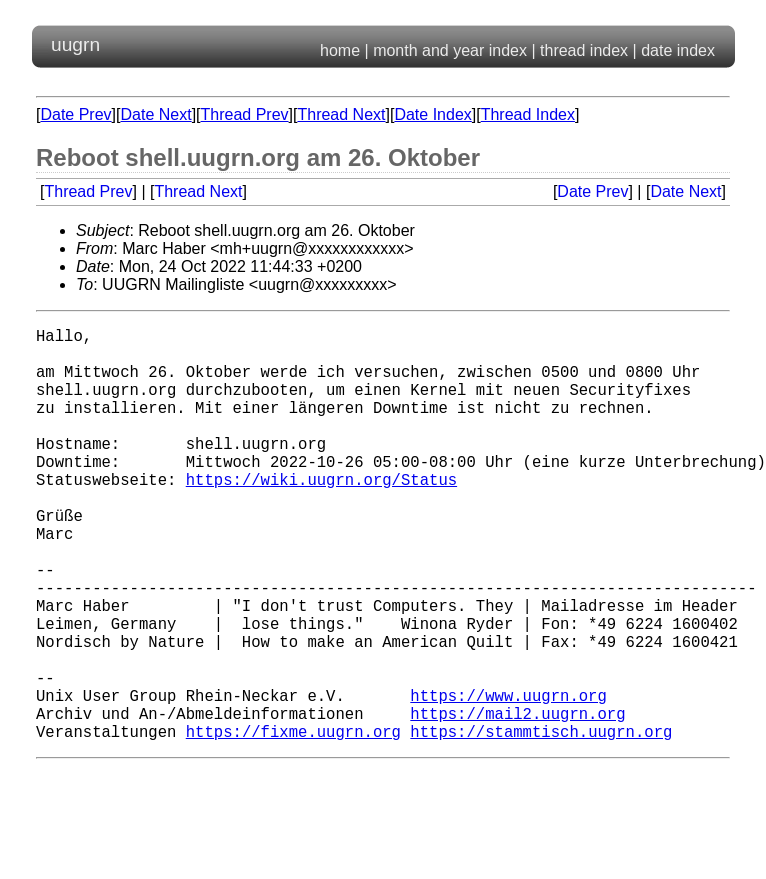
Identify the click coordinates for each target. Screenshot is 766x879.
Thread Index (528, 114)
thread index (584, 50)
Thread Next (341, 114)
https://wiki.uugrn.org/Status (321, 515)
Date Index (432, 114)
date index (678, 50)
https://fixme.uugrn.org (293, 823)
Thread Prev (245, 114)
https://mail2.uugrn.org (517, 801)
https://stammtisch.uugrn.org (541, 823)
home (340, 50)
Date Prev (75, 114)
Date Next (155, 114)
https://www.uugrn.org (508, 779)
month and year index (450, 50)
